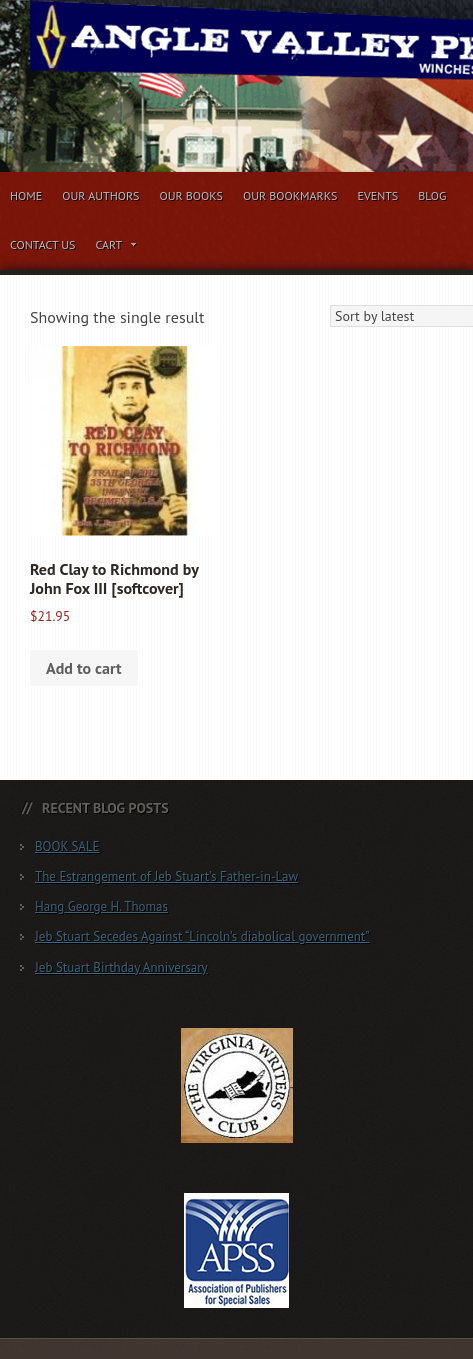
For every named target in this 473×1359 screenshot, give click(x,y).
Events (377, 195)
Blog (432, 195)
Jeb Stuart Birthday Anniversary (121, 967)
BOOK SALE (67, 846)
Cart (117, 248)
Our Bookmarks (290, 195)
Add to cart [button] (84, 668)
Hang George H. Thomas (101, 906)
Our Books (191, 195)
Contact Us (43, 244)
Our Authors (100, 195)
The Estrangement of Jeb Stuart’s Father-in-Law (166, 876)
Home (26, 195)
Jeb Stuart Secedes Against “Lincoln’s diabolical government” (202, 936)
